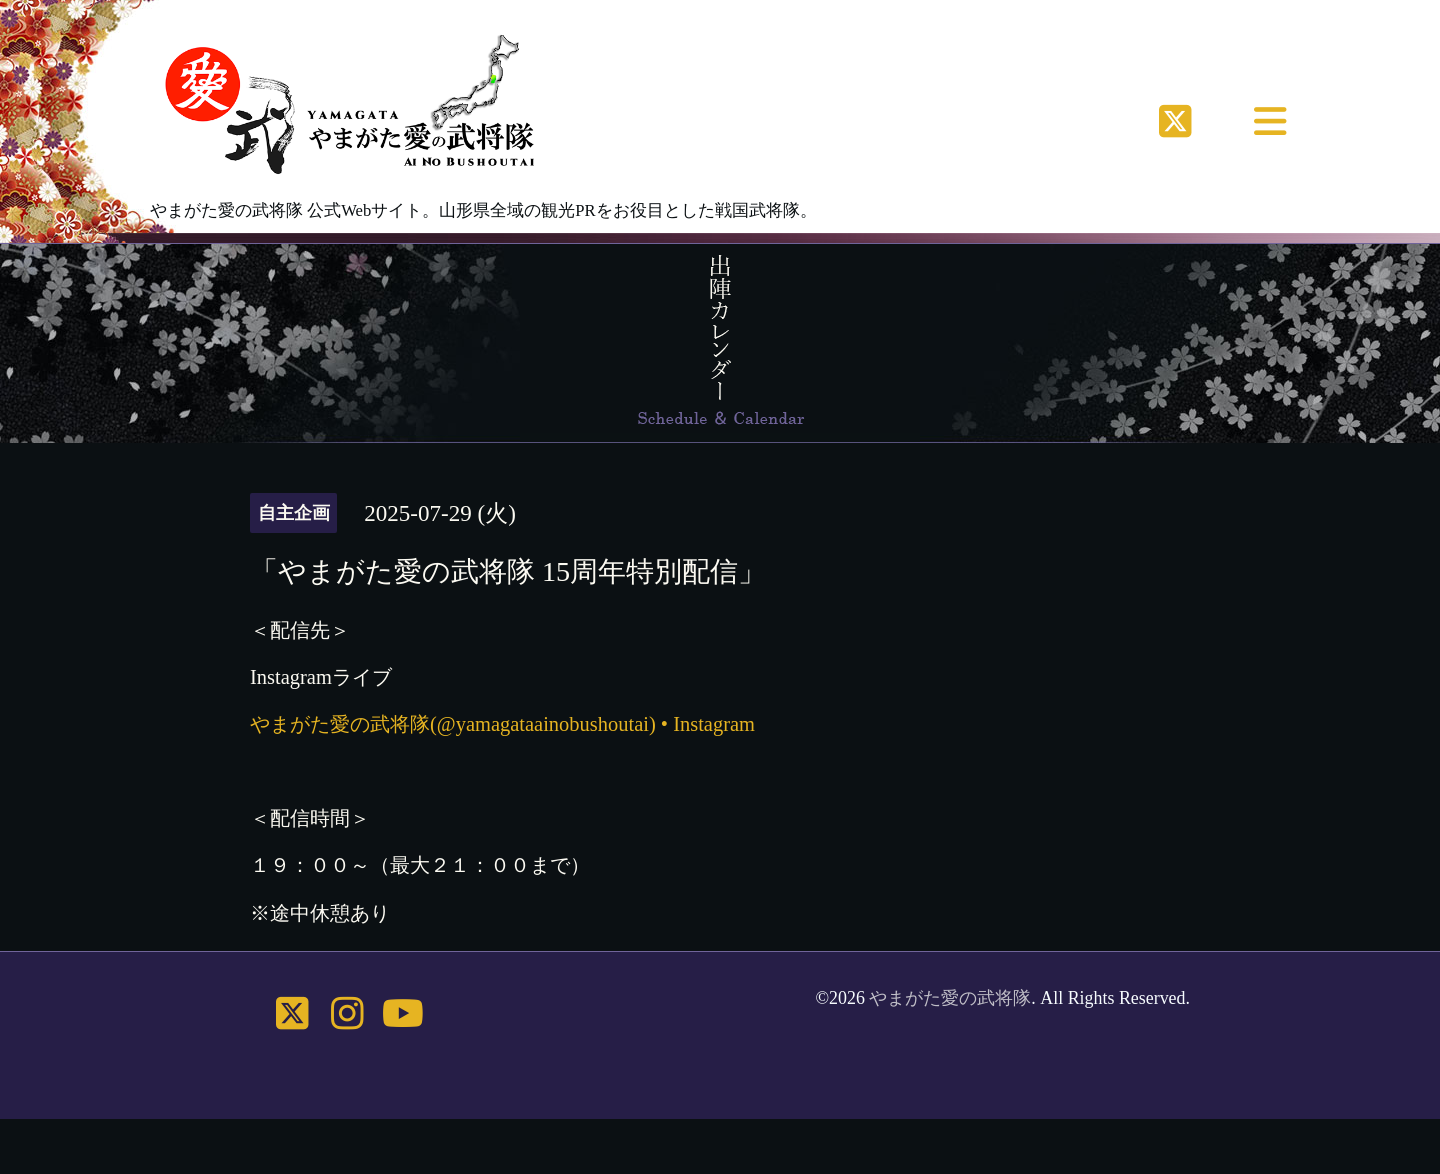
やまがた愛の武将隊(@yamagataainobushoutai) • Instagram (502, 724)
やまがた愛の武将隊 (950, 998)
